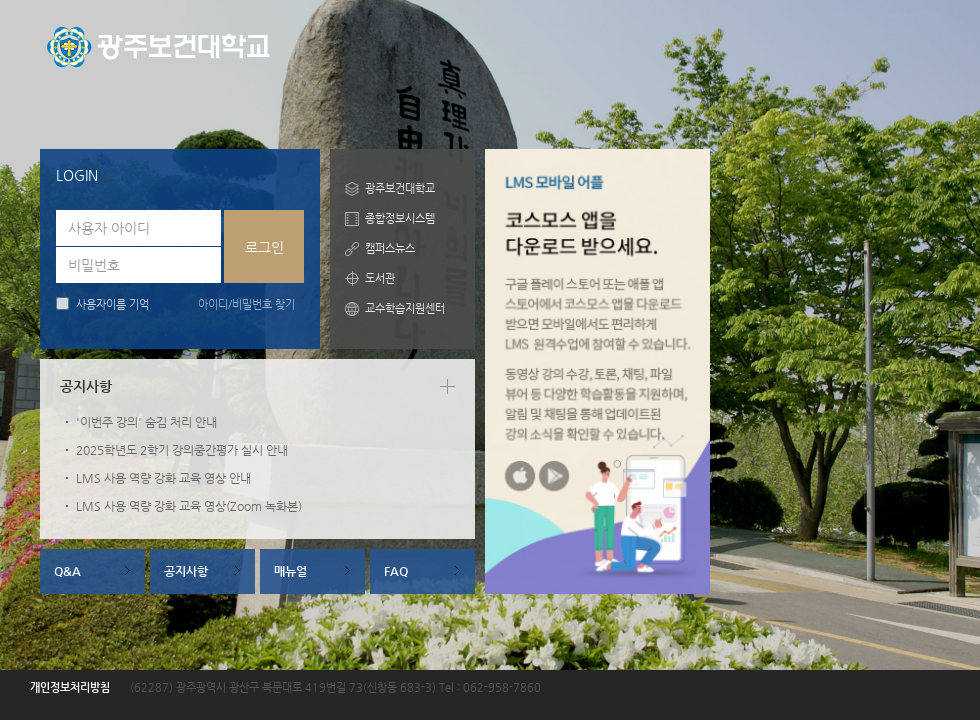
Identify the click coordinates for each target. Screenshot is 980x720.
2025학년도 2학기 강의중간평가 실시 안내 (182, 450)
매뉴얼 (290, 571)
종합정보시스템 (400, 218)
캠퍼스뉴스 (390, 248)
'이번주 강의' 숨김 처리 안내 (146, 422)
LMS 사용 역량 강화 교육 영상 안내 (163, 478)
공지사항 (186, 571)
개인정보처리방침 (70, 687)
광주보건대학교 (400, 188)
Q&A (67, 571)
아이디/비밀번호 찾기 (246, 304)
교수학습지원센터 (405, 308)
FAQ (396, 571)
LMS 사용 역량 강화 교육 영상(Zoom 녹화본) (189, 506)
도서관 (380, 278)
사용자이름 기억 (112, 304)
